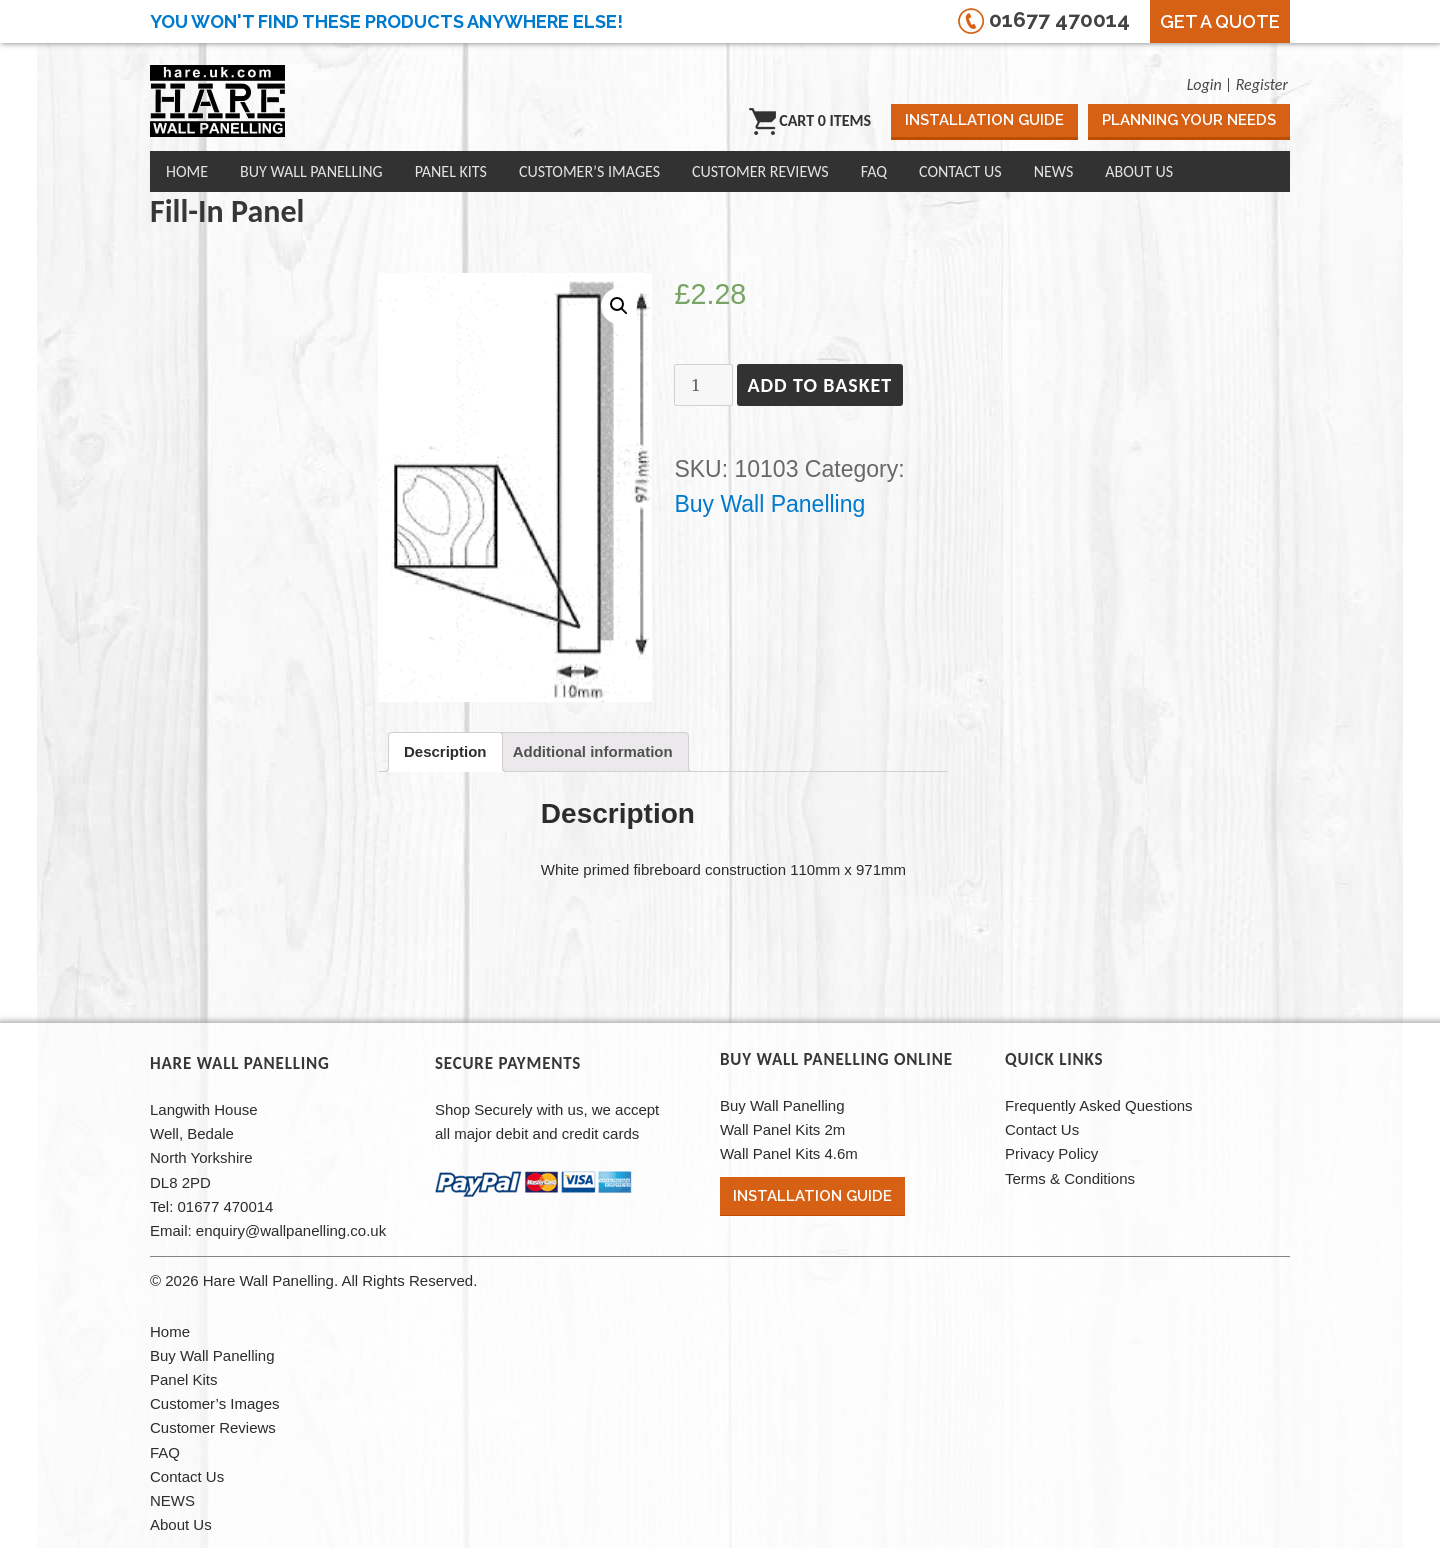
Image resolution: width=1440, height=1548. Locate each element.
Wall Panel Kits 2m (782, 1129)
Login (1204, 85)
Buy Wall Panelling (311, 171)
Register (1262, 85)
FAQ (874, 171)
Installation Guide (984, 120)
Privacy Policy (1051, 1153)
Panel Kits (451, 171)
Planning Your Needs (1189, 120)
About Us (1139, 171)
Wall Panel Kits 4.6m (789, 1153)
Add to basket (820, 385)
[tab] (445, 751)
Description (445, 751)
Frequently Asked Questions (1099, 1105)
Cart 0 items (810, 120)
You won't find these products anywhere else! (386, 21)
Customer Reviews (760, 171)
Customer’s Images (589, 171)
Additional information (593, 751)
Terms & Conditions (1070, 1178)
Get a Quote (1220, 21)
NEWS (1054, 171)
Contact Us (960, 171)
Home (187, 171)
